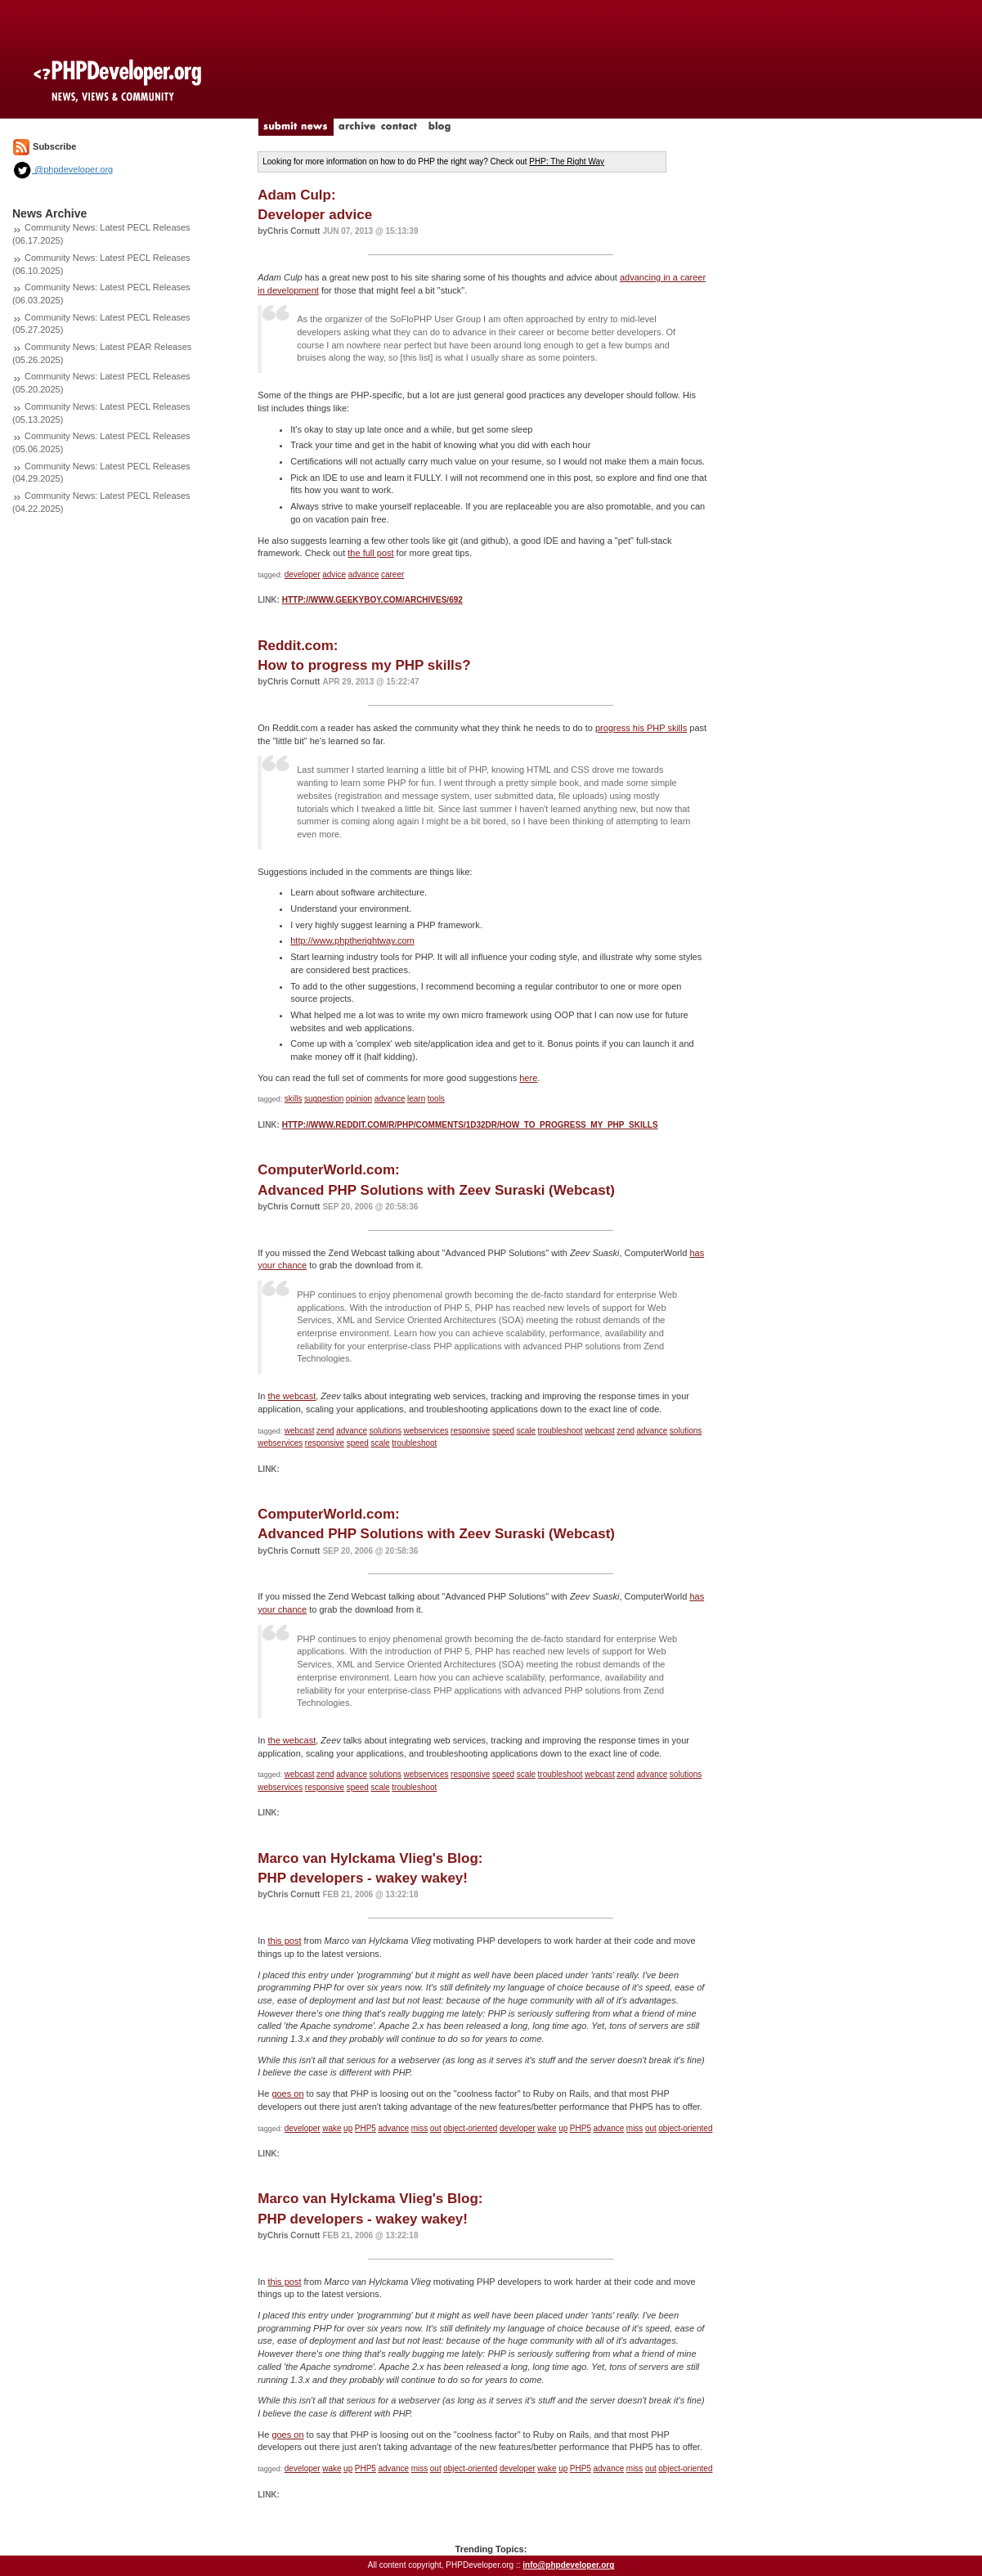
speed (503, 1430)
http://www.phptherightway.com (352, 940)
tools (436, 1098)
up (347, 2128)
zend (325, 1430)
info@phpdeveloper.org (568, 2564)
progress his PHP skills (641, 728)
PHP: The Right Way (566, 161)
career (392, 574)
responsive (470, 1430)
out (436, 2128)
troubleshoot (560, 1430)
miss (419, 2128)
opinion (359, 1098)
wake (331, 2128)
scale (526, 1430)
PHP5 (365, 2128)
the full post (370, 553)
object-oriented (470, 2128)
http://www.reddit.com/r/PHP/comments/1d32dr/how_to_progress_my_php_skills (470, 1124)
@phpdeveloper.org (62, 169)
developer (303, 574)
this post (284, 1940)
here (528, 1078)
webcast (300, 1430)
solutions (385, 1430)
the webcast (291, 1396)
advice (334, 574)
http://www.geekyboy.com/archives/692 (372, 599)
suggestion (323, 1098)
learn (416, 1098)
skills (294, 1098)
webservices (426, 1430)
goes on (287, 2093)
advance (363, 574)
